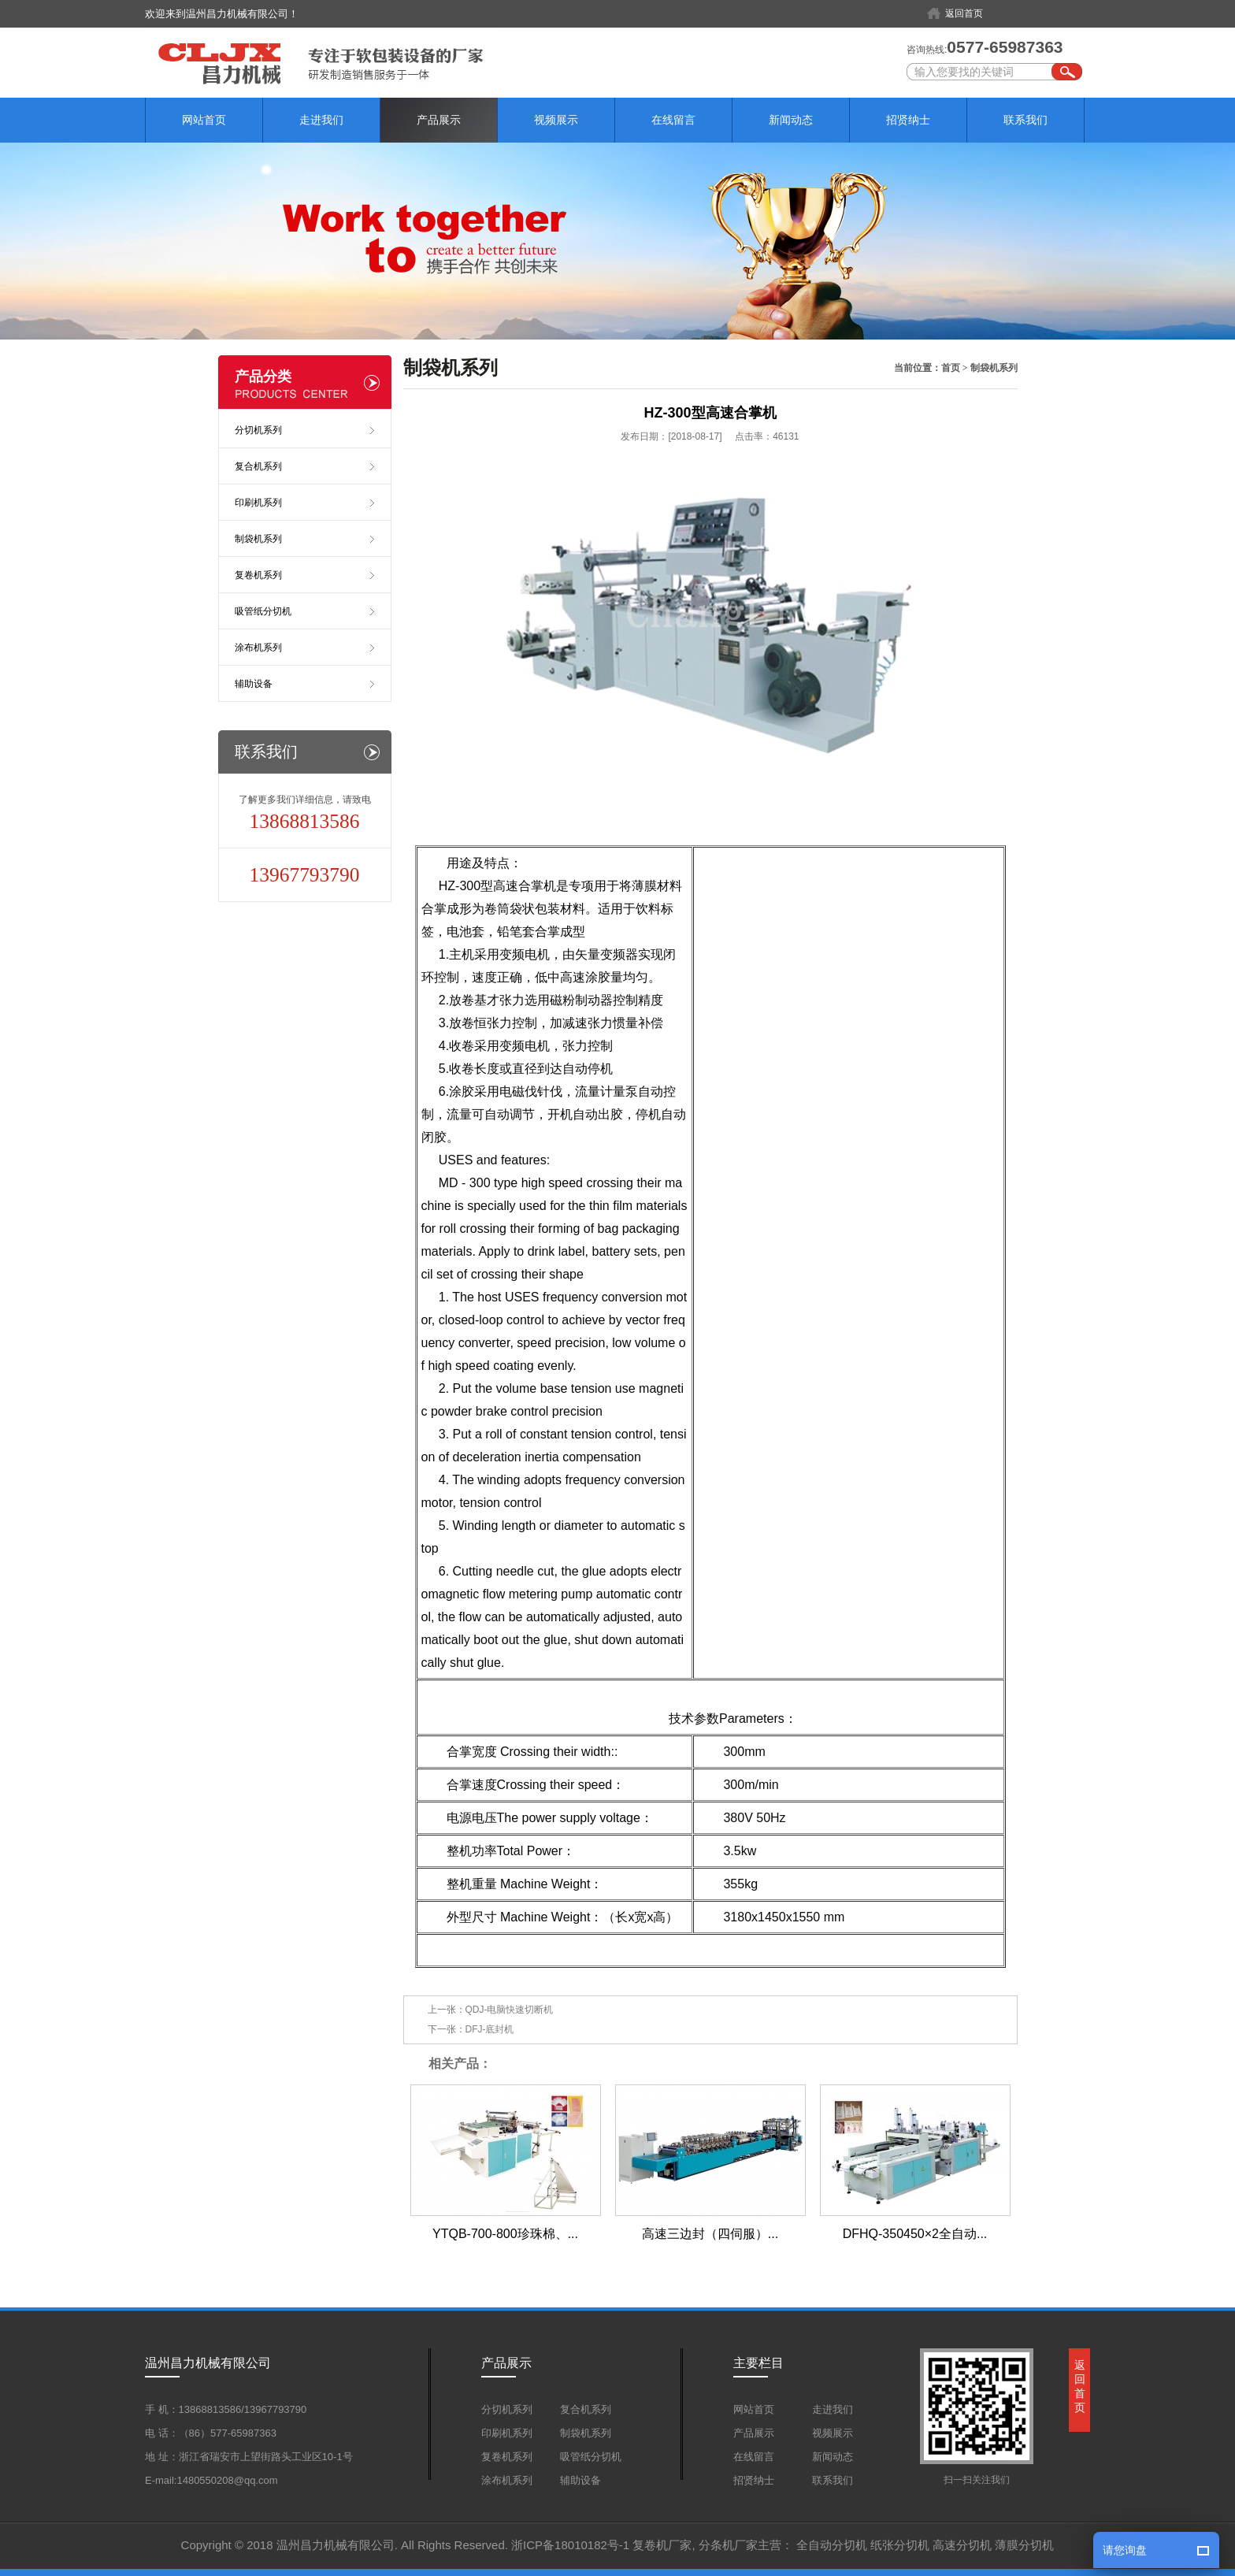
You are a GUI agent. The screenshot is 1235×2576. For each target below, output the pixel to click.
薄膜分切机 (1024, 2545)
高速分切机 (962, 2545)
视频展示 (556, 119)
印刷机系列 (258, 502)
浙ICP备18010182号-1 (570, 2545)
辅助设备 (254, 683)
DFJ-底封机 (489, 2029)
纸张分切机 (899, 2545)
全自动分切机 (831, 2545)
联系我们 (1025, 119)
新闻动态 (791, 119)
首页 (950, 367)
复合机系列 (258, 466)
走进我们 (321, 119)
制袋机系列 (994, 367)
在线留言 (673, 119)
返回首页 (964, 13)
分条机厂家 (728, 2545)
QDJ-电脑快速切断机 (509, 2009)
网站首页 (204, 119)
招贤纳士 (908, 119)
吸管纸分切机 (263, 611)
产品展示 (439, 119)
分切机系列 (258, 430)
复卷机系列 (258, 575)
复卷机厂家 (662, 2545)
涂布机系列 (258, 647)
